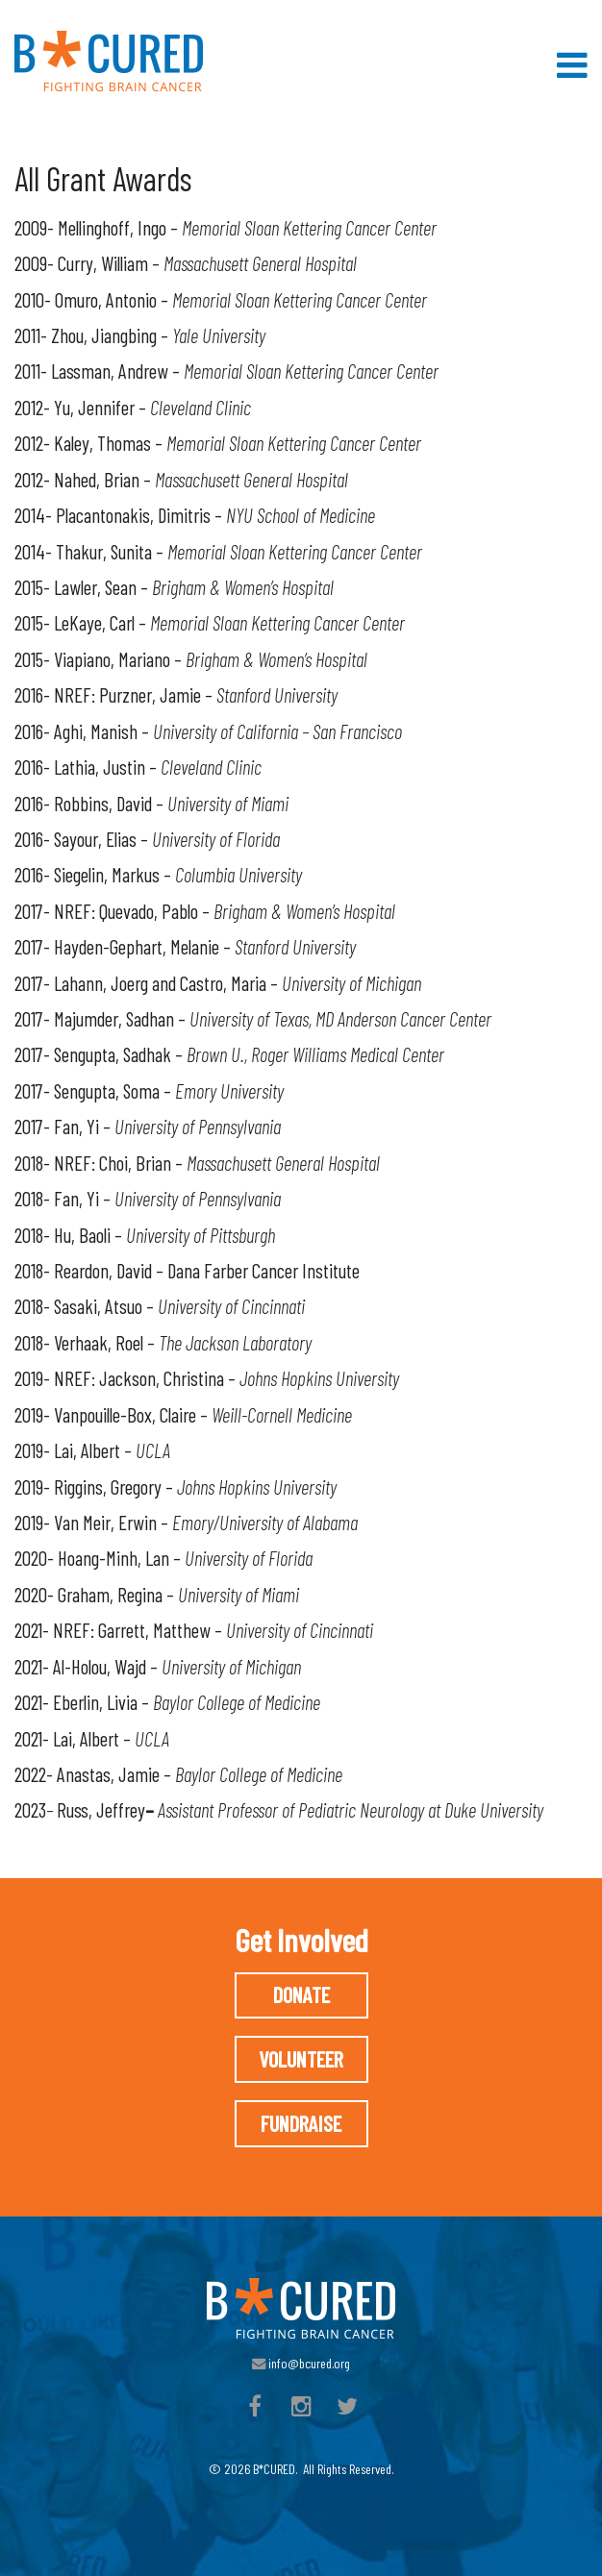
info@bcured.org (301, 2363)
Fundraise (301, 2123)
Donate (301, 1994)
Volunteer (301, 2058)
